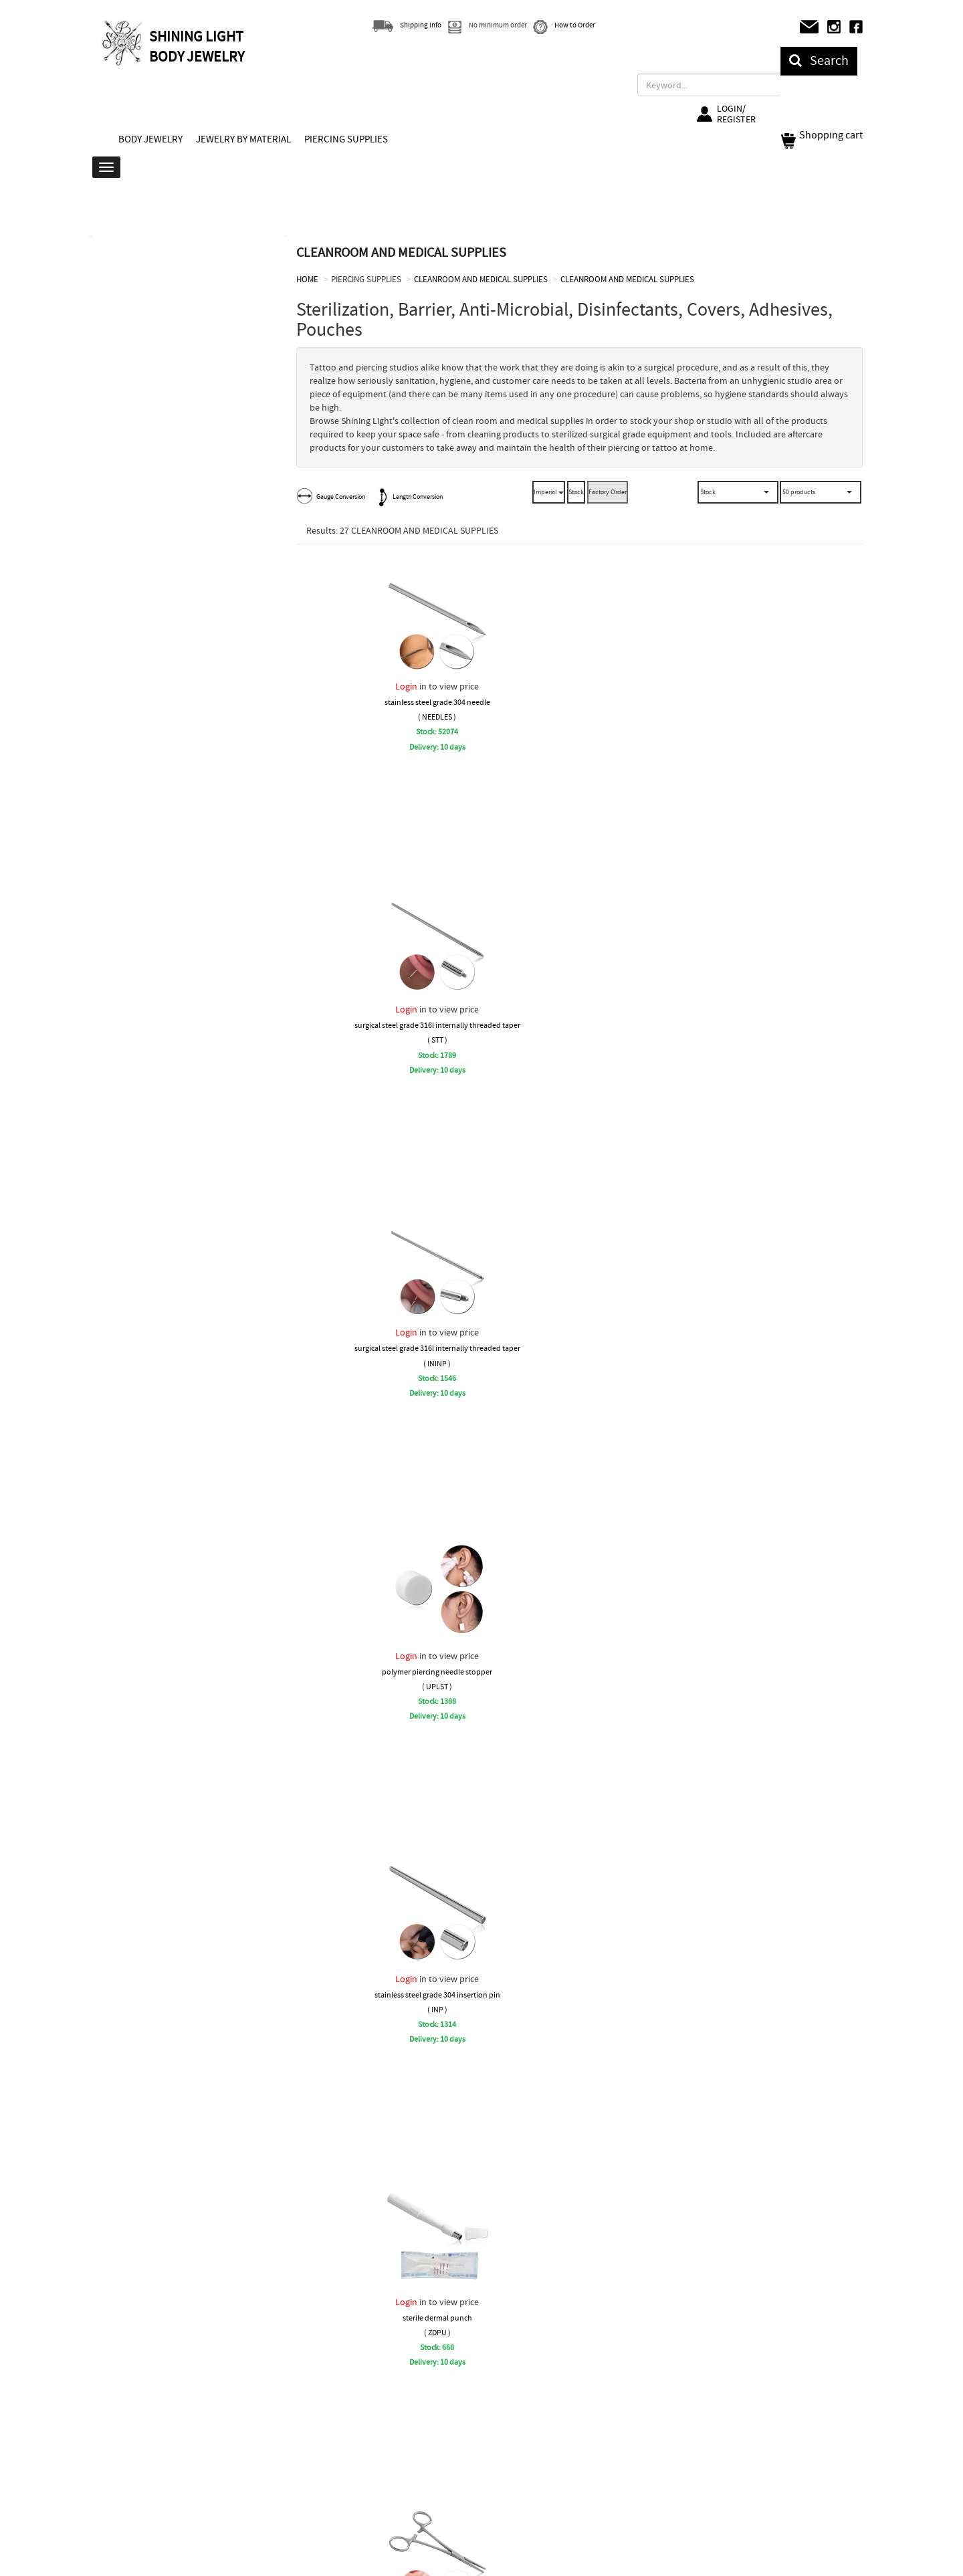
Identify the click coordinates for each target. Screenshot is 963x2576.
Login (406, 686)
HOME (307, 279)
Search (819, 60)
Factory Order (607, 492)
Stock (576, 492)
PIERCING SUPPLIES (346, 139)
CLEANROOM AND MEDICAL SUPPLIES (481, 279)
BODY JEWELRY (150, 139)
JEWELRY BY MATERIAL (243, 139)
